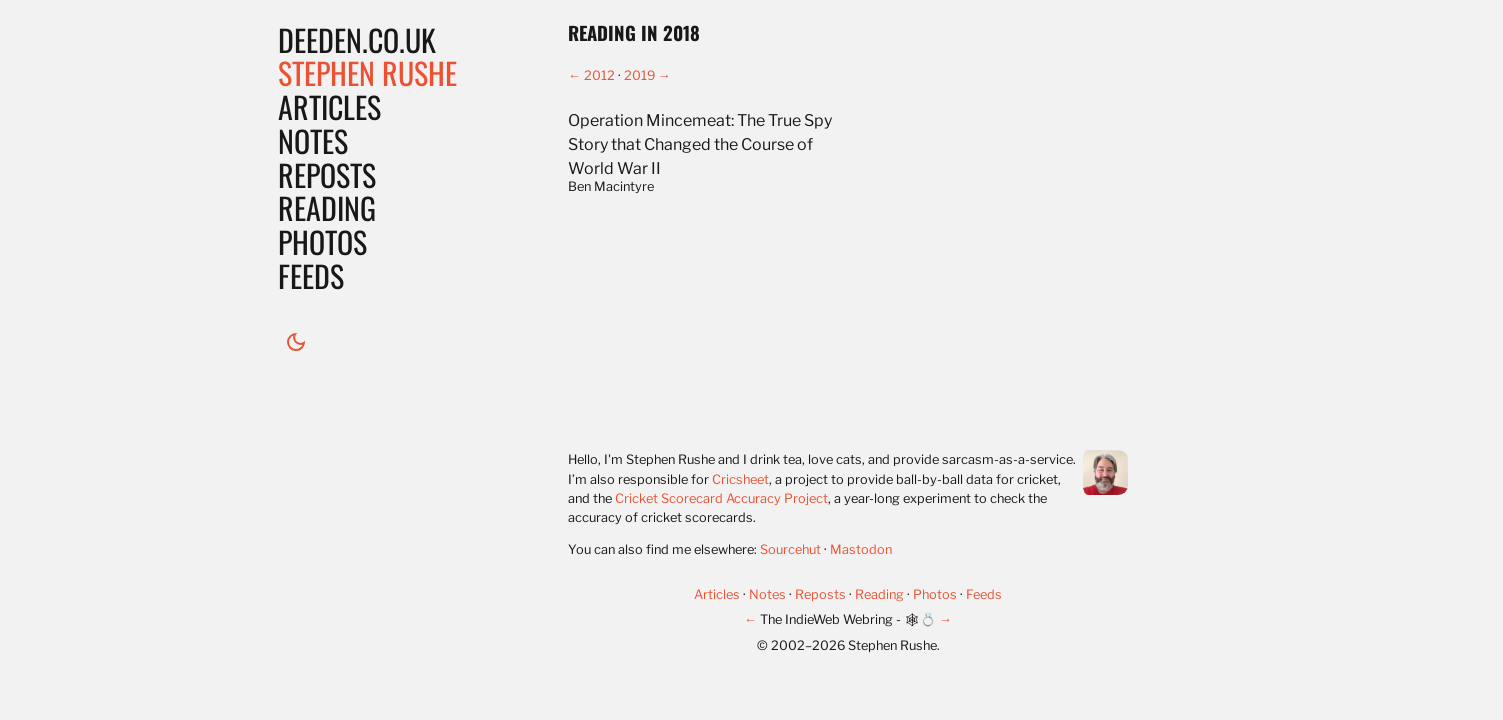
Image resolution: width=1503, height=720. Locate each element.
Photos (322, 241)
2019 (639, 75)
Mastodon (861, 549)
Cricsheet (740, 479)
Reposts (327, 174)
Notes (313, 140)
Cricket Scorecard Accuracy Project (721, 498)
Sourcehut (790, 549)
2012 (599, 75)
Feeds (311, 275)
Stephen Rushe (367, 72)
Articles (329, 106)
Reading (327, 207)
